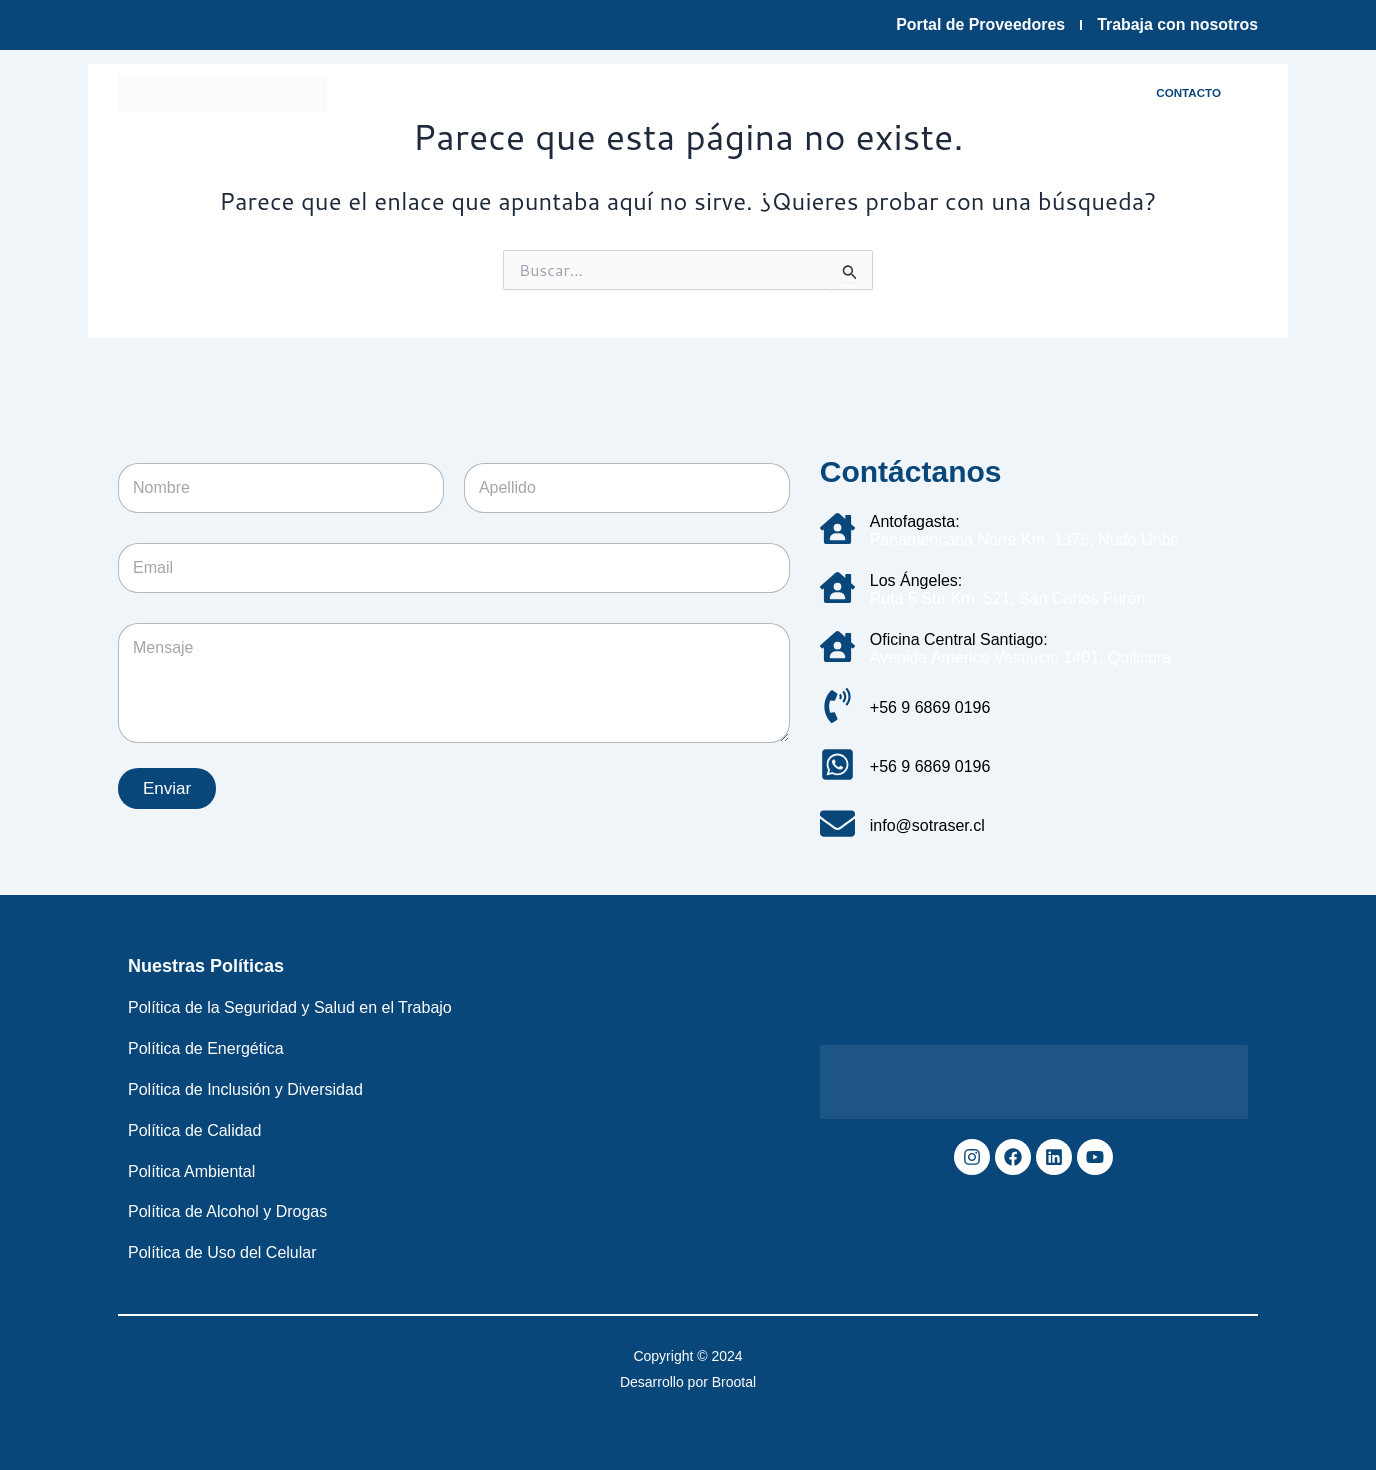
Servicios (802, 92)
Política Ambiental (191, 1171)
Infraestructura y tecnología (631, 92)
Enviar (167, 788)
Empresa (463, 92)
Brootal (734, 1382)
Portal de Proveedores (979, 24)
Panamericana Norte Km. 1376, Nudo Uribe (1025, 539)
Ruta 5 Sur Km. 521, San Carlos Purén (1008, 598)
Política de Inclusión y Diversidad (245, 1089)
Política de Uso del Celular (222, 1252)
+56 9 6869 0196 (930, 707)
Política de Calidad (194, 1130)
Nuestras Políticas (206, 966)
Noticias (403, 138)
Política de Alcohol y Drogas (227, 1211)
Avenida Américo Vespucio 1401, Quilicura (1020, 657)
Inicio (378, 92)
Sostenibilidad (922, 92)
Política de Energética (206, 1048)
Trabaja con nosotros (1177, 24)
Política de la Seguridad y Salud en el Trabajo (290, 1007)
